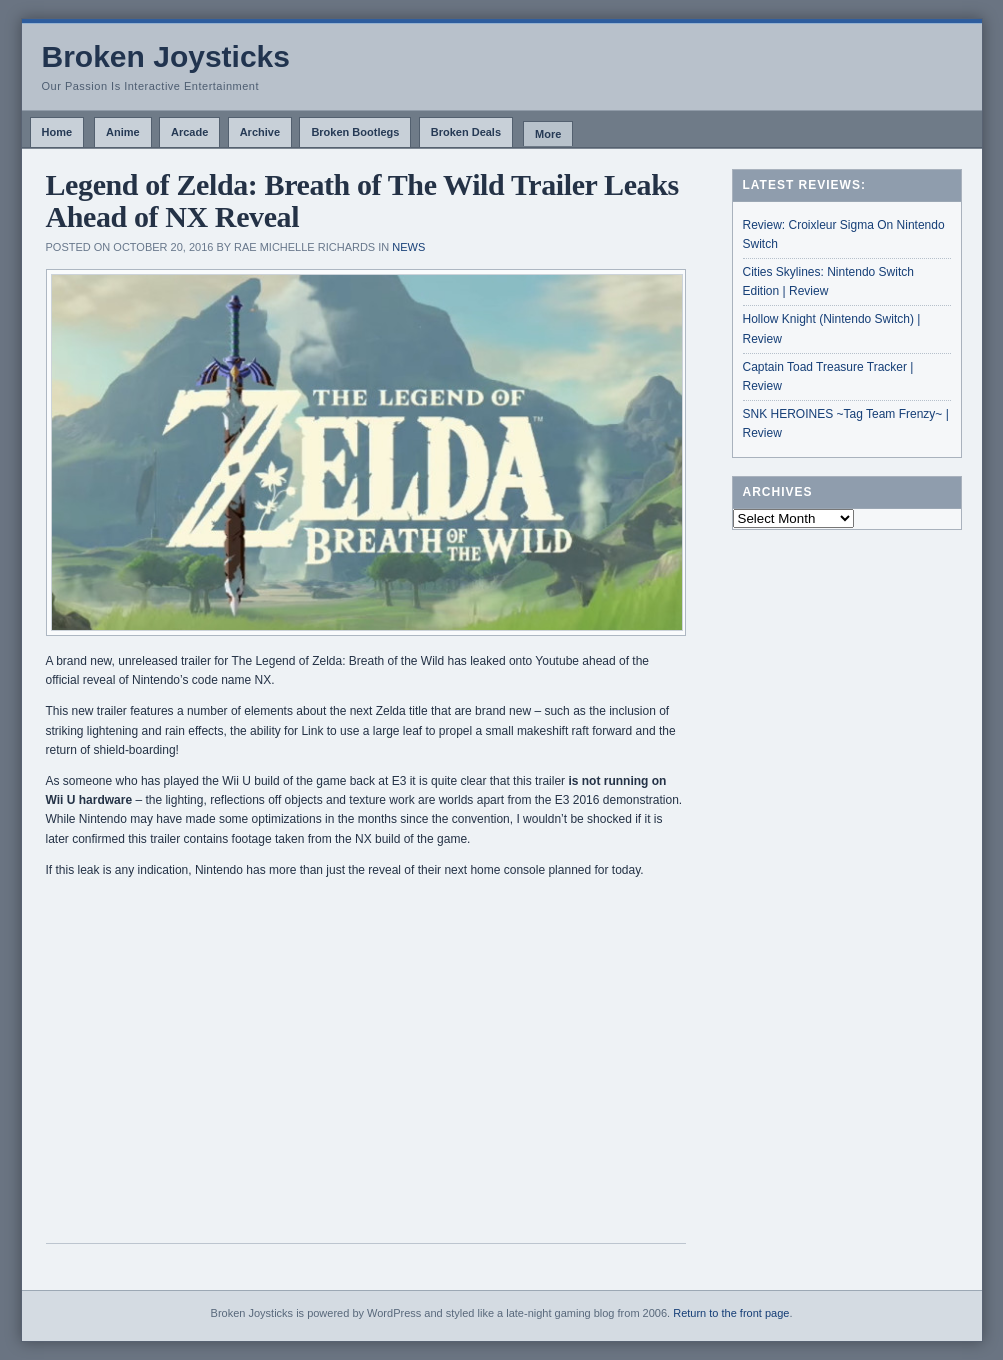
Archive (260, 132)
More (548, 134)
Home (57, 132)
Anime (123, 132)
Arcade (189, 132)
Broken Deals (466, 132)
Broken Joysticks (166, 56)
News (408, 247)
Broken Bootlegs (355, 132)
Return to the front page (731, 1313)
